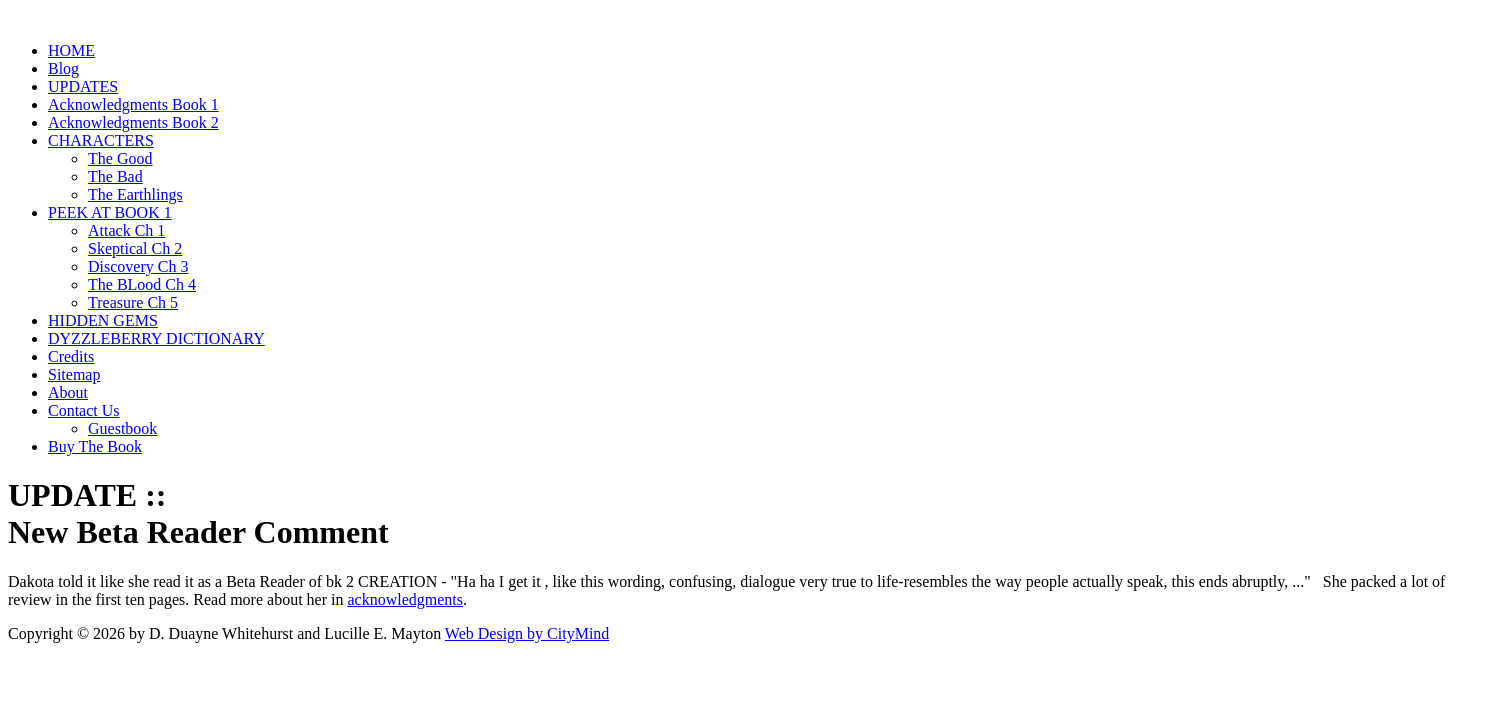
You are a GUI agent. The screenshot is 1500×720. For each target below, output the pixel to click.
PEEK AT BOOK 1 (110, 212)
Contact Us (84, 410)
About (68, 392)
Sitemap (74, 374)
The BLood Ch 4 (142, 284)
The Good (120, 158)
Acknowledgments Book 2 (133, 122)
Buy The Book (95, 446)
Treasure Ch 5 (133, 302)
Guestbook (122, 428)
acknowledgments (405, 599)
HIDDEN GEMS (103, 320)
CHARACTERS (101, 140)
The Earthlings (135, 194)
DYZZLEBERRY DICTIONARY (156, 338)
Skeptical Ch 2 (135, 248)
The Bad (115, 176)
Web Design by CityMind (527, 633)
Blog (63, 68)
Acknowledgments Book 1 (133, 104)
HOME (71, 50)
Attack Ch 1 (126, 230)
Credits (71, 356)
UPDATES (83, 86)
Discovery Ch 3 (138, 266)
